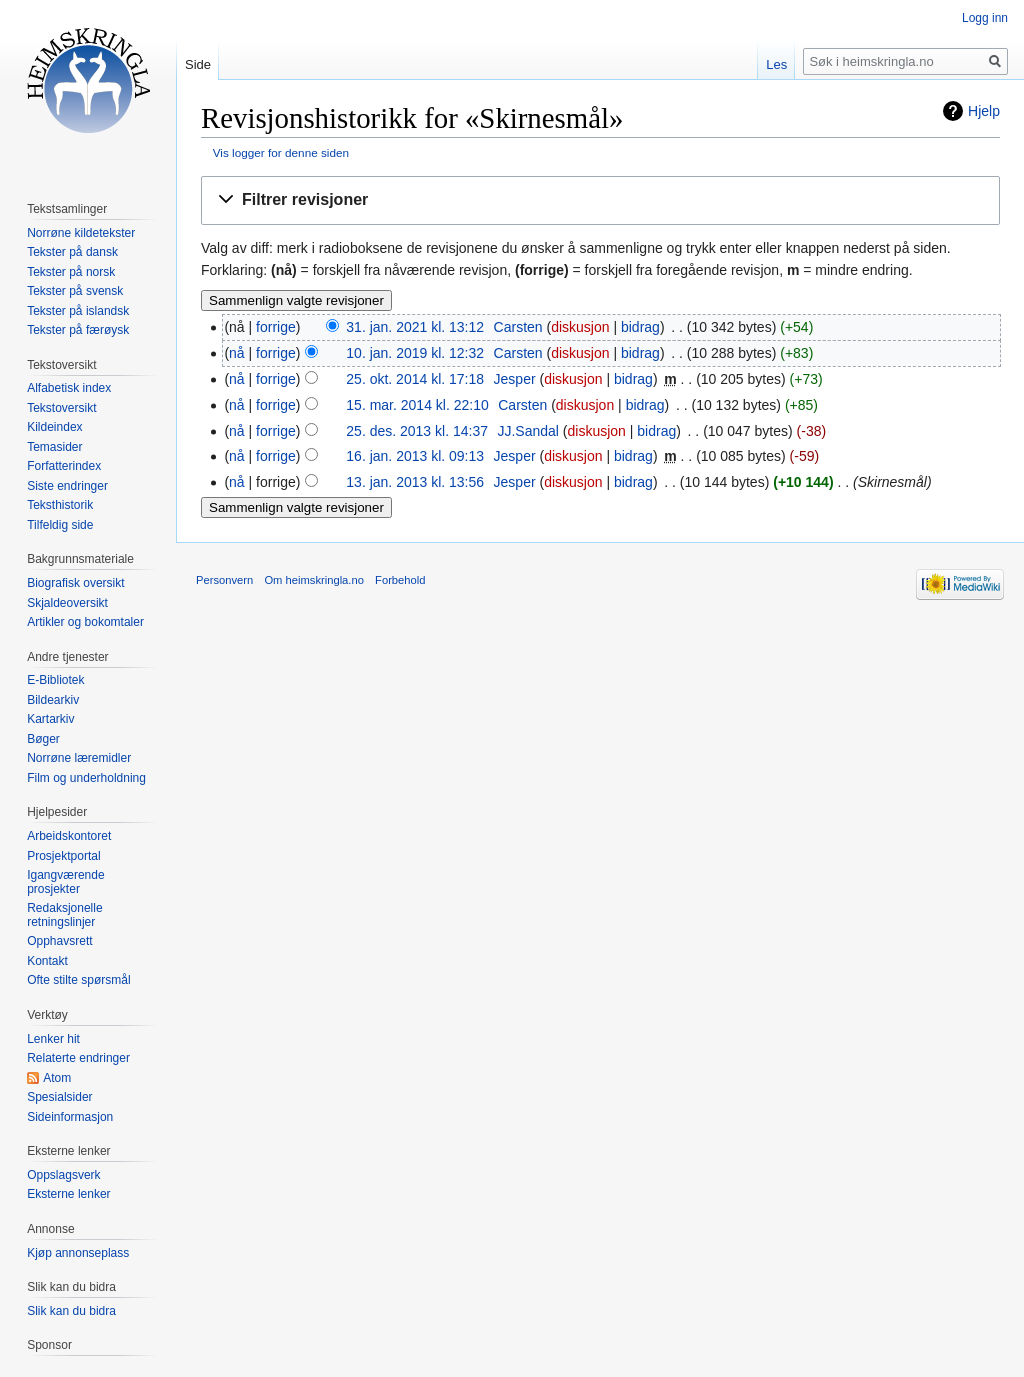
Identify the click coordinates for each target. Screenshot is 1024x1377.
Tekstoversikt (61, 408)
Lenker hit (53, 1039)
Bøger (43, 739)
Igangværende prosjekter (65, 882)
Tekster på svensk (75, 291)
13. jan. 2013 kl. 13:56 (415, 482)
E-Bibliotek (55, 680)
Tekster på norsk (71, 272)
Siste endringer (67, 486)
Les (776, 64)
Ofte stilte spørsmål (78, 980)
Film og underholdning (86, 778)
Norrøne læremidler (79, 758)
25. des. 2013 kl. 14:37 (417, 431)
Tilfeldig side (60, 525)
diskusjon (580, 327)
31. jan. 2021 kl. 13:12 (415, 327)
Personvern (224, 580)
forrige (276, 327)
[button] (600, 200)
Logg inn (985, 18)
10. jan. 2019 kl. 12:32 (415, 353)
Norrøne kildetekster (81, 233)
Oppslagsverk (63, 1175)
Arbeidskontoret (69, 836)
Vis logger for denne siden (281, 152)
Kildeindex (54, 427)
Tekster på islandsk (78, 311)
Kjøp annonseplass (78, 1253)
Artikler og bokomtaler (85, 622)
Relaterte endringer (78, 1058)
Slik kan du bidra (71, 1311)
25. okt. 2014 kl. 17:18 (415, 379)
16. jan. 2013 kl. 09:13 (415, 456)
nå (237, 353)
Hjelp (984, 111)
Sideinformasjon (70, 1117)
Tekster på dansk (72, 252)
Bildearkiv (53, 700)
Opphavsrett (59, 941)
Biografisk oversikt (75, 583)
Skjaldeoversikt (67, 603)
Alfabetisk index (69, 388)
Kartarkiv (50, 719)
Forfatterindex (64, 466)
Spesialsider (59, 1097)
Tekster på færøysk (78, 330)
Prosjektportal (63, 856)
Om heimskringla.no (313, 580)
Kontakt (47, 961)
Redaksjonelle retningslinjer (64, 915)
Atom (57, 1078)
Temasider (54, 447)
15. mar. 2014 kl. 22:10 (417, 405)
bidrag (640, 327)
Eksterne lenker (68, 1194)
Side (198, 64)
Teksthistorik (60, 505)
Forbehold (400, 580)
